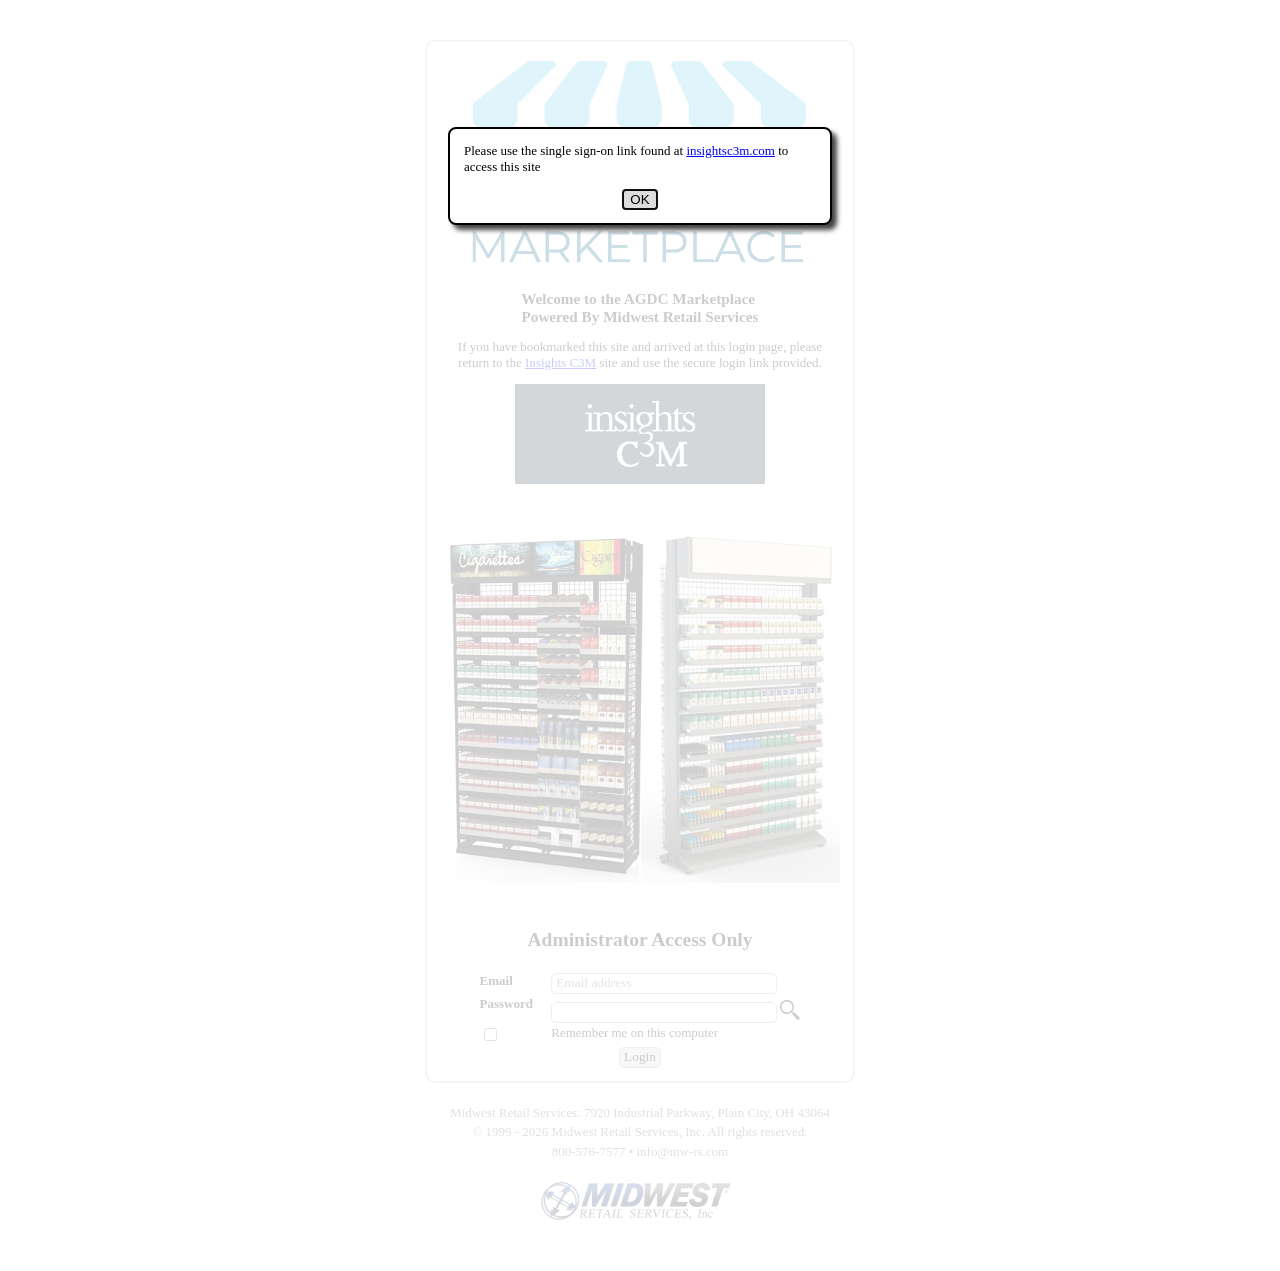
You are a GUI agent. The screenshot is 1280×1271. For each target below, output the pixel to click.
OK (639, 199)
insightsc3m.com (730, 150)
